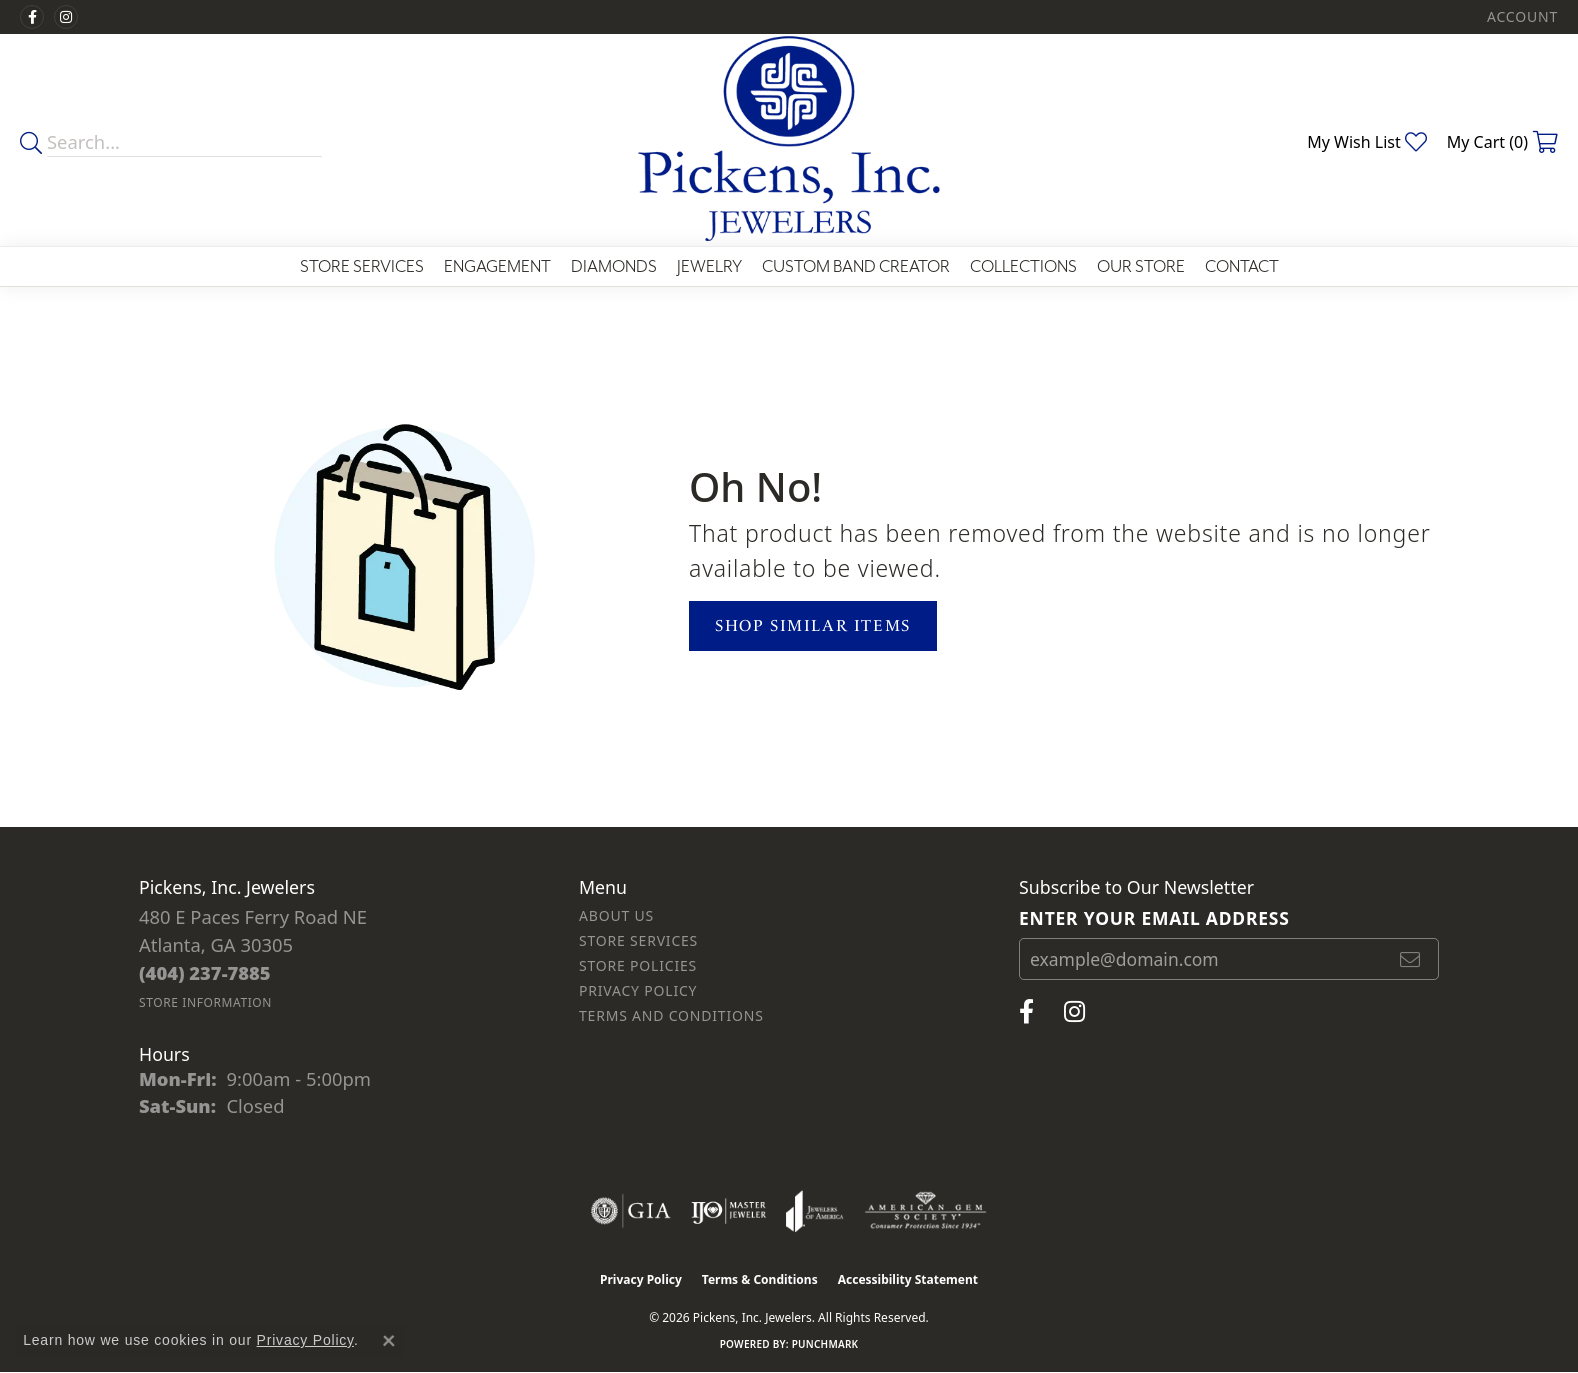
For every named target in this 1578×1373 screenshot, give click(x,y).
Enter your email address (1154, 918)
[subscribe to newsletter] (1411, 959)
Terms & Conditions (760, 1279)
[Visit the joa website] (815, 1211)
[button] (1520, 17)
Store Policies (638, 965)
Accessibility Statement (908, 1279)
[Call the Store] (205, 972)
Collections (1023, 266)
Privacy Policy (638, 990)
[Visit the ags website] (925, 1211)
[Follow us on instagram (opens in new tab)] (66, 17)
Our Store (1141, 266)
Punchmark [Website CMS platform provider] (825, 1344)
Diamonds (614, 266)
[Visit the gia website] (631, 1211)
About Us (616, 915)
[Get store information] (205, 1002)
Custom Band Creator (856, 266)
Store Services (362, 266)
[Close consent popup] (389, 1341)
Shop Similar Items (813, 625)
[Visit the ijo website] (728, 1211)
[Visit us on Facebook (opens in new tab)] (32, 17)
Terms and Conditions (671, 1015)
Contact (1242, 266)
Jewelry (709, 266)
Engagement (497, 266)
